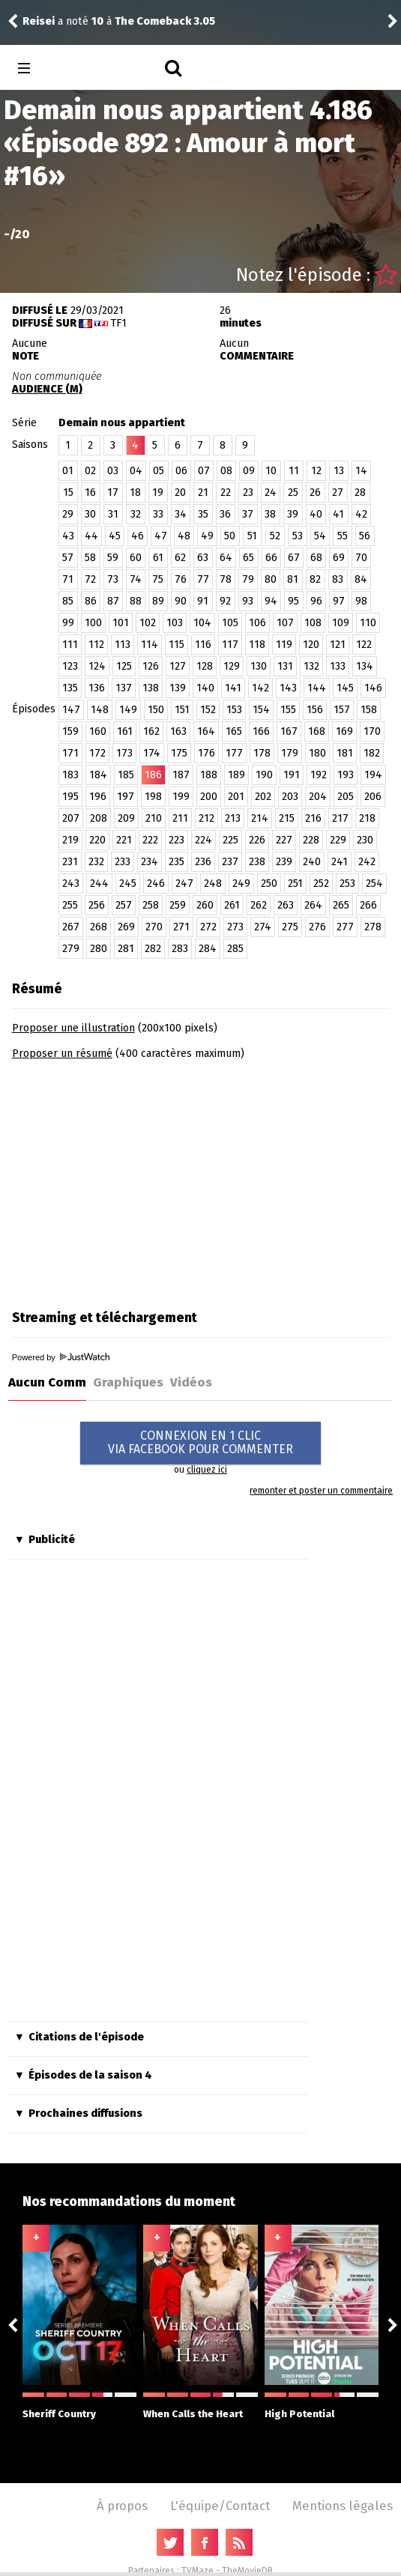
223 (176, 840)
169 (344, 731)
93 (247, 601)
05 (158, 470)
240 (312, 861)
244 (99, 883)
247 (184, 883)
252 (321, 883)
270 (154, 927)
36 (225, 514)
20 (180, 492)
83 (337, 579)
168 (316, 731)
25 (293, 492)
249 (241, 883)
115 (176, 644)
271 (181, 927)
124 (97, 666)
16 (90, 492)
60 (136, 557)
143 (288, 688)
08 (226, 470)
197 (125, 796)
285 (235, 948)
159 (70, 731)
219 (70, 840)
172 (97, 753)
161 (125, 731)
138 (150, 688)
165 (234, 731)
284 (208, 948)
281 (126, 948)
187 (181, 775)
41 (338, 514)
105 (230, 622)
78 (226, 579)
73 (112, 579)
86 (91, 601)
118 (257, 644)
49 (207, 536)
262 (258, 905)
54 (320, 536)
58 (90, 557)
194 (373, 775)
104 (202, 622)
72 (90, 579)
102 (147, 622)
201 (236, 796)
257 (123, 905)
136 (96, 688)
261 (232, 905)
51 (252, 536)
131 (285, 666)
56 (364, 536)
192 (318, 775)
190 (264, 775)
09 (249, 470)
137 (123, 688)
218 (367, 818)
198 (153, 796)
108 (313, 622)
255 (70, 905)
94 (271, 601)
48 (184, 536)
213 (233, 818)
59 (112, 557)
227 (284, 840)
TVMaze (197, 2571)
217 (340, 818)
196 (97, 796)
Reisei (38, 21)
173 (124, 753)
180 (317, 753)
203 (290, 796)
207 (70, 818)
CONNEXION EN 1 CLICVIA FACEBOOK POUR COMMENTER (200, 1442)
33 (158, 514)
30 (90, 514)
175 (179, 753)
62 (180, 557)
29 (67, 514)
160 (97, 731)
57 (67, 557)
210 (153, 818)
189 (236, 775)
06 (181, 470)
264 (313, 905)
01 (67, 470)
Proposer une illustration (73, 1028)
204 (318, 796)
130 (258, 666)
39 (292, 514)
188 (208, 775)
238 (257, 861)
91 (202, 601)
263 (285, 905)
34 (181, 514)
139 (177, 688)
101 (120, 622)
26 (315, 492)
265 (341, 905)
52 (275, 536)
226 (257, 840)
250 (269, 883)
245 (127, 883)
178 (262, 753)
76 (181, 579)
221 (124, 840)
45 (115, 536)
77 (203, 579)
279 (70, 948)
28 (360, 492)
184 (98, 775)
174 (151, 753)
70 (361, 557)
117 (230, 644)
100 (93, 622)
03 (112, 470)
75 (157, 579)
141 (233, 688)
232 (96, 861)
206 (373, 796)
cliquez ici (207, 1469)
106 (257, 622)
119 (284, 644)
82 (315, 579)
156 (315, 709)
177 (234, 753)
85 (67, 601)
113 (122, 644)
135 (70, 688)
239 (284, 861)
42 (361, 514)
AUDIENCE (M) (47, 389)
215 (287, 818)
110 (368, 622)
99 (68, 622)
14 (361, 470)
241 (339, 861)
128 (204, 666)
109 (340, 622)
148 (100, 709)
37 (247, 514)
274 (262, 927)
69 (339, 557)
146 (373, 688)
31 (113, 514)
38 (270, 514)
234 (149, 861)
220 (97, 840)
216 (313, 818)
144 (316, 688)
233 (122, 861)
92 (225, 601)
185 (126, 775)
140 (205, 688)
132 (311, 666)
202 (263, 796)
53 (297, 536)
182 (372, 753)
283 (180, 948)
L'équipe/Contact (220, 2505)
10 (271, 470)
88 (136, 601)
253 (347, 883)
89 (158, 601)
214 (259, 818)
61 (158, 557)
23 (248, 492)
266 (368, 905)
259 (177, 905)
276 (317, 927)
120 (311, 644)
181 (345, 753)
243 (70, 883)
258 (150, 905)
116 (203, 644)
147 (71, 709)
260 (205, 905)
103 (174, 622)
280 (98, 948)
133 (338, 666)
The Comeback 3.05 (165, 21)
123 (70, 666)
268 (98, 927)
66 (271, 557)
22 (225, 492)
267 (70, 927)
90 (181, 601)
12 (316, 470)
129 (231, 666)
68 (316, 557)
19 (157, 492)
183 (70, 775)
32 (135, 514)
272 (208, 927)
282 (153, 948)
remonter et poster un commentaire (321, 1490)
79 (248, 579)
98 (361, 601)
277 (345, 927)
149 (128, 709)
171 (70, 753)
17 (112, 492)
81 (292, 579)
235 (176, 861)
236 (203, 861)
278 (373, 927)
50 (229, 536)
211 (180, 818)
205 (345, 796)
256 (96, 905)
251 (295, 883)
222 (150, 840)
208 (98, 818)
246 (156, 883)
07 (204, 470)
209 (126, 818)
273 (235, 927)
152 (208, 709)
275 (290, 927)
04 (136, 470)
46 (137, 536)
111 (70, 644)
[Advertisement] (138, 1180)
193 (345, 775)
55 (342, 536)
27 (337, 492)
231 (70, 861)
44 (91, 536)
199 (181, 796)
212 (206, 818)
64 (226, 557)
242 (367, 861)
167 (289, 731)
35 (203, 514)
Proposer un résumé (62, 1053)
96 (316, 601)
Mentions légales (342, 2505)
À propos (122, 2505)
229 (338, 840)
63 (202, 557)
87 (113, 601)
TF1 (118, 323)
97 (339, 601)
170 (372, 731)
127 (177, 666)
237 (230, 861)
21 (203, 492)
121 (338, 644)
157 (342, 709)
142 (260, 688)
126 (150, 666)
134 (364, 666)
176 (206, 753)
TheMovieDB (247, 2571)
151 (182, 709)
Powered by (60, 1357)
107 (285, 622)
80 (271, 579)
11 (294, 470)
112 (96, 644)
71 (67, 579)
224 (203, 840)
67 (294, 557)
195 (70, 796)
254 (374, 883)
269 (126, 927)
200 (208, 796)
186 (153, 775)
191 (291, 775)
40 (316, 514)
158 (369, 709)
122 (364, 644)
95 (293, 601)
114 (149, 644)
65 (248, 557)
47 (160, 536)
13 (339, 470)
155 (288, 709)
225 (230, 840)
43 (68, 536)
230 (365, 840)
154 (261, 709)
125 (124, 666)
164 (206, 731)
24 (271, 492)
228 (311, 840)
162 (151, 731)
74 (136, 579)
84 (361, 579)
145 (345, 688)
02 (90, 470)
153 (234, 709)
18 (135, 492)
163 (178, 731)
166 (261, 731)
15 (68, 492)
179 (289, 753)
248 (213, 883)
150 (156, 709)
